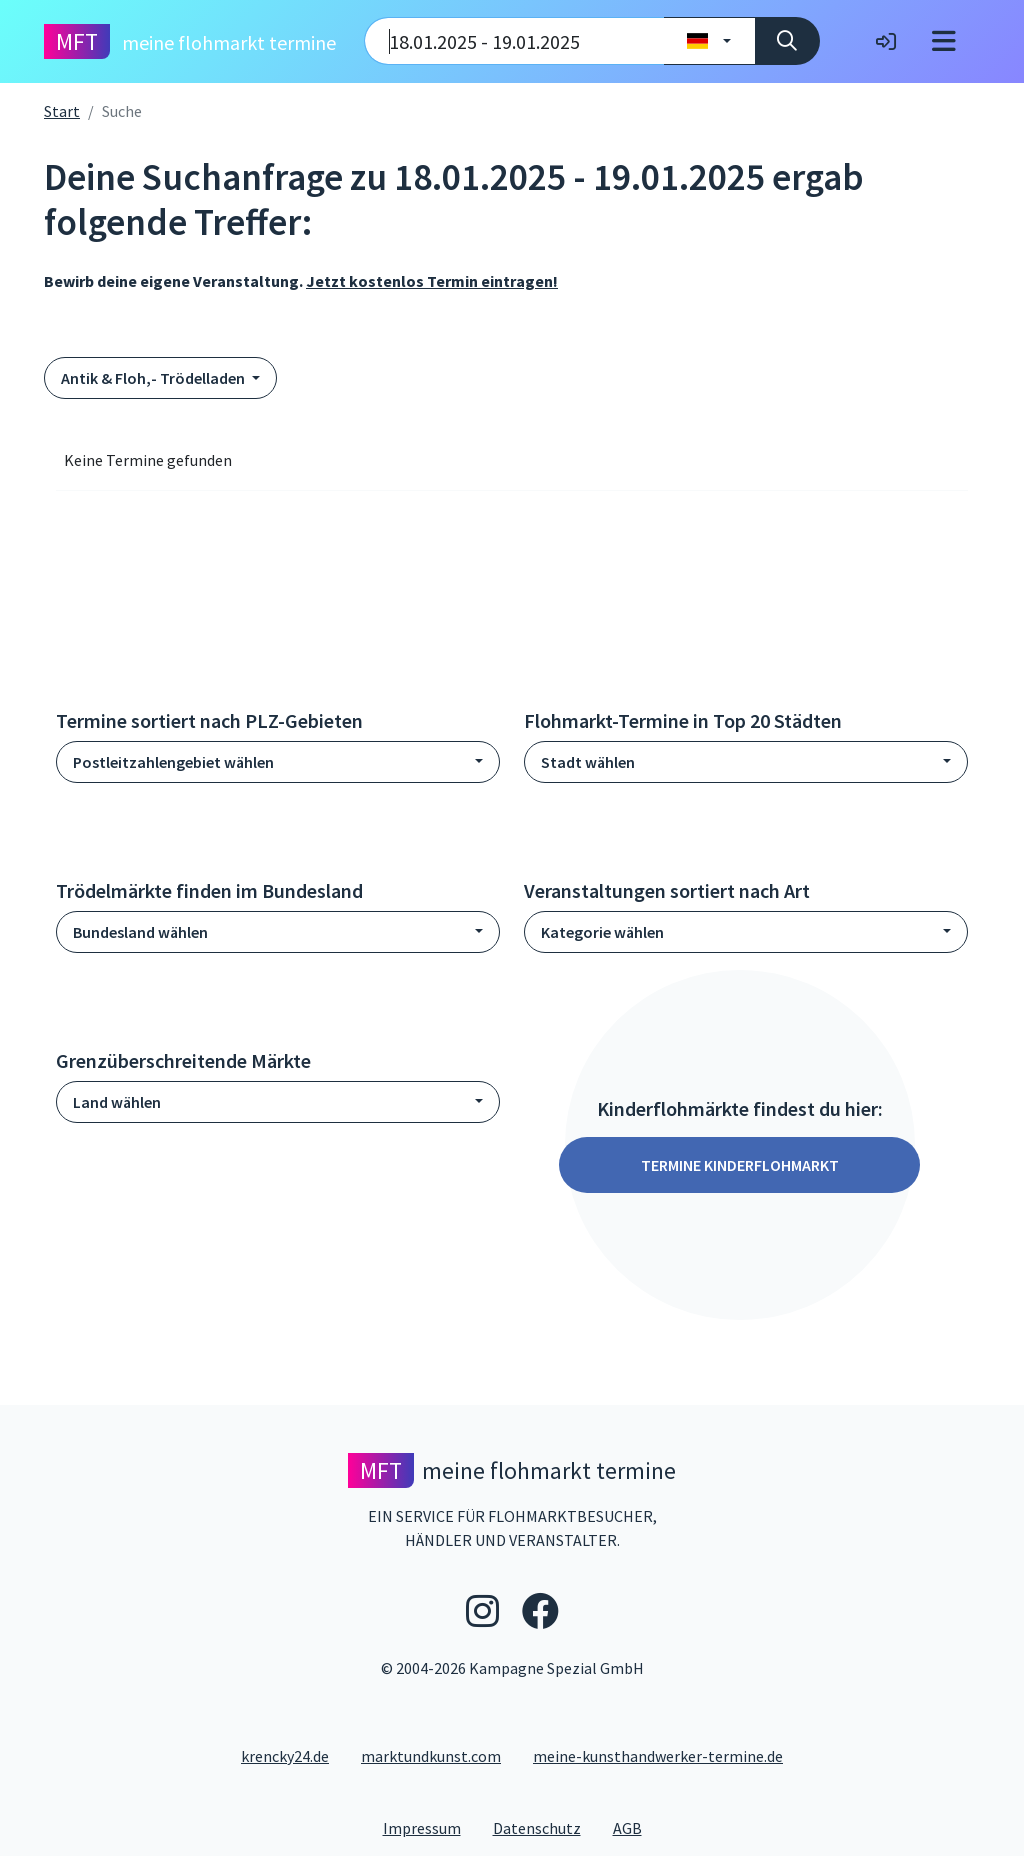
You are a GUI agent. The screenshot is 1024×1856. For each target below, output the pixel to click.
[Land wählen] (709, 41)
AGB (635, 1827)
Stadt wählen (588, 762)
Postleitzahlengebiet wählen (173, 762)
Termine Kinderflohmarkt (740, 1165)
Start (62, 111)
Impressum (430, 1827)
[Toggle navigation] (944, 41)
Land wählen (117, 1102)
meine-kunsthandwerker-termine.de (658, 1756)
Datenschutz (545, 1827)
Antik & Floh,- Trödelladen (154, 378)
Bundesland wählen (140, 932)
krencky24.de (285, 1756)
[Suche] (787, 41)
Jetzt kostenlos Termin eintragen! (432, 281)
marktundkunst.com (431, 1756)
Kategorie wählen (602, 932)
